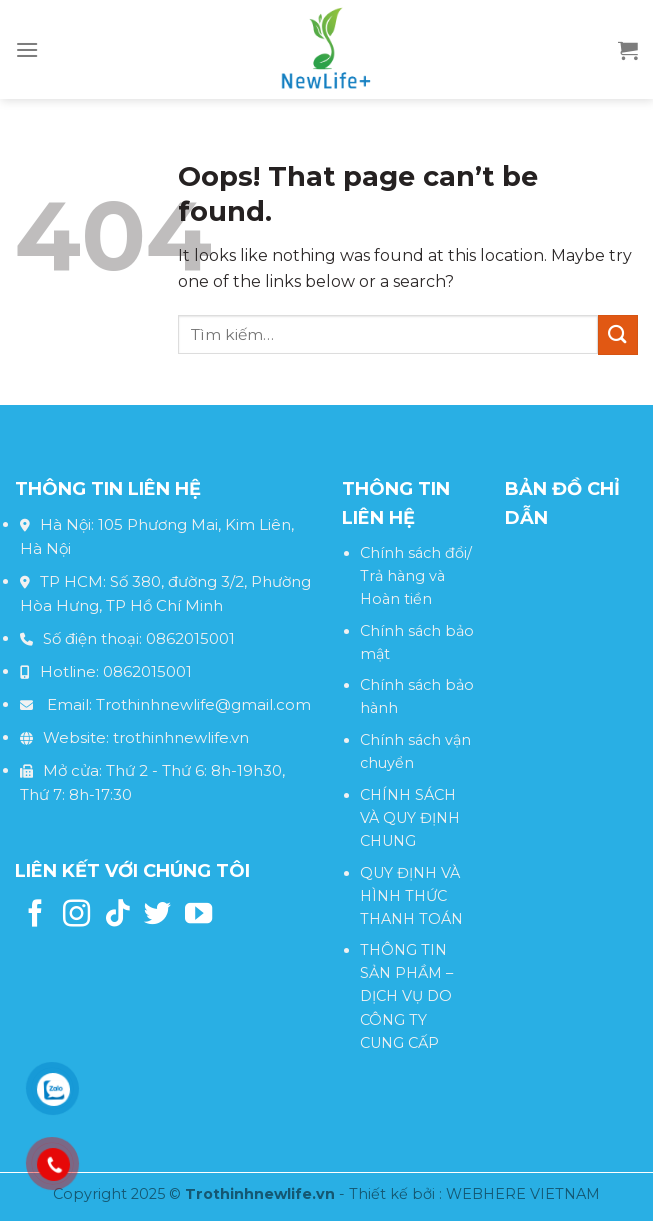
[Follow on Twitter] (157, 915)
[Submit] (618, 334)
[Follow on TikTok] (117, 915)
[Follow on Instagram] (76, 915)
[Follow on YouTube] (198, 915)
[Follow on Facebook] (35, 915)
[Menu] (27, 49)
